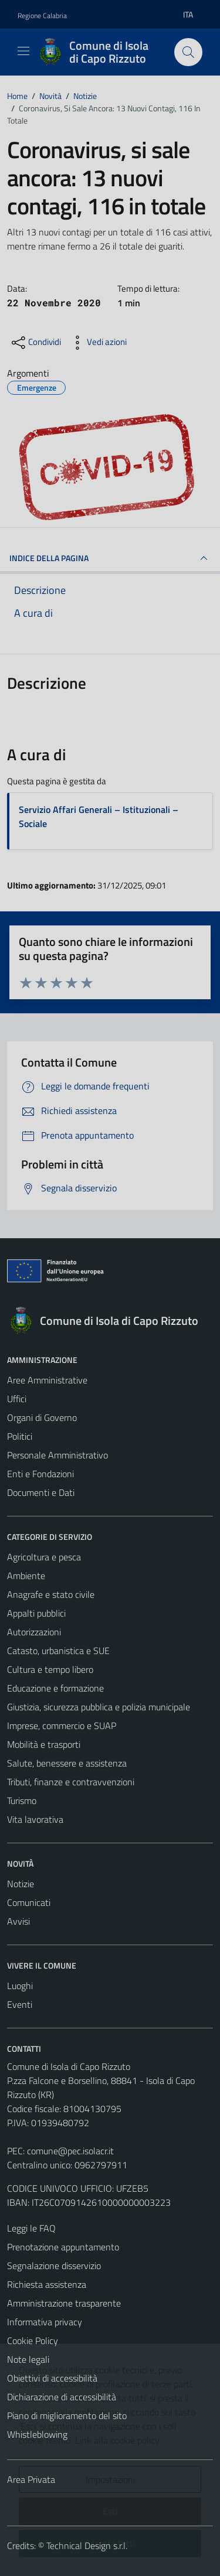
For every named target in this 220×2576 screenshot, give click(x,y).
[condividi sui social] (35, 342)
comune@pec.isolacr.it (70, 2151)
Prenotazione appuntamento (63, 2247)
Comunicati (28, 1902)
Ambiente (26, 1576)
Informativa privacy (44, 2322)
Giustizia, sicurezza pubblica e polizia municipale (98, 1707)
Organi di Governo (42, 1417)
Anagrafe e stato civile (50, 1594)
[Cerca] (188, 52)
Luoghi (20, 1986)
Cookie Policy (32, 2341)
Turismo (21, 1800)
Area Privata (31, 2479)
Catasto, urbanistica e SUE (58, 1651)
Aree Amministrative (47, 1380)
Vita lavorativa (35, 1819)
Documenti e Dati (41, 1492)
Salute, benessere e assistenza (67, 1763)
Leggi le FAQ (31, 2228)
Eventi (19, 2004)
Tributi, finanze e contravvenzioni (70, 1782)
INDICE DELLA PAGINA (110, 558)
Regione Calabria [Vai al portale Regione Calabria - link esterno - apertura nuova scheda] (42, 15)
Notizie (20, 1884)
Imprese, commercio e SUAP (61, 1726)
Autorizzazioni (34, 1632)
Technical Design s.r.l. (86, 2546)
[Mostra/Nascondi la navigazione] (23, 51)
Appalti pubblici (36, 1613)
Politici (19, 1436)
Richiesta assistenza (46, 2284)
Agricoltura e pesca (44, 1557)
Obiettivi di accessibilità (52, 2378)
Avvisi (18, 1921)
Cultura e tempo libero (50, 1669)
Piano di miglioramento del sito (67, 2415)
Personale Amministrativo (57, 1455)
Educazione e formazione (55, 1688)
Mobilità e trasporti (43, 1744)
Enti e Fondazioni (40, 1474)
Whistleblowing (37, 2434)
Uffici (16, 1399)
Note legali (28, 2359)
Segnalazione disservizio (54, 2266)
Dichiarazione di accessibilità (61, 2397)
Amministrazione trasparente (64, 2303)
